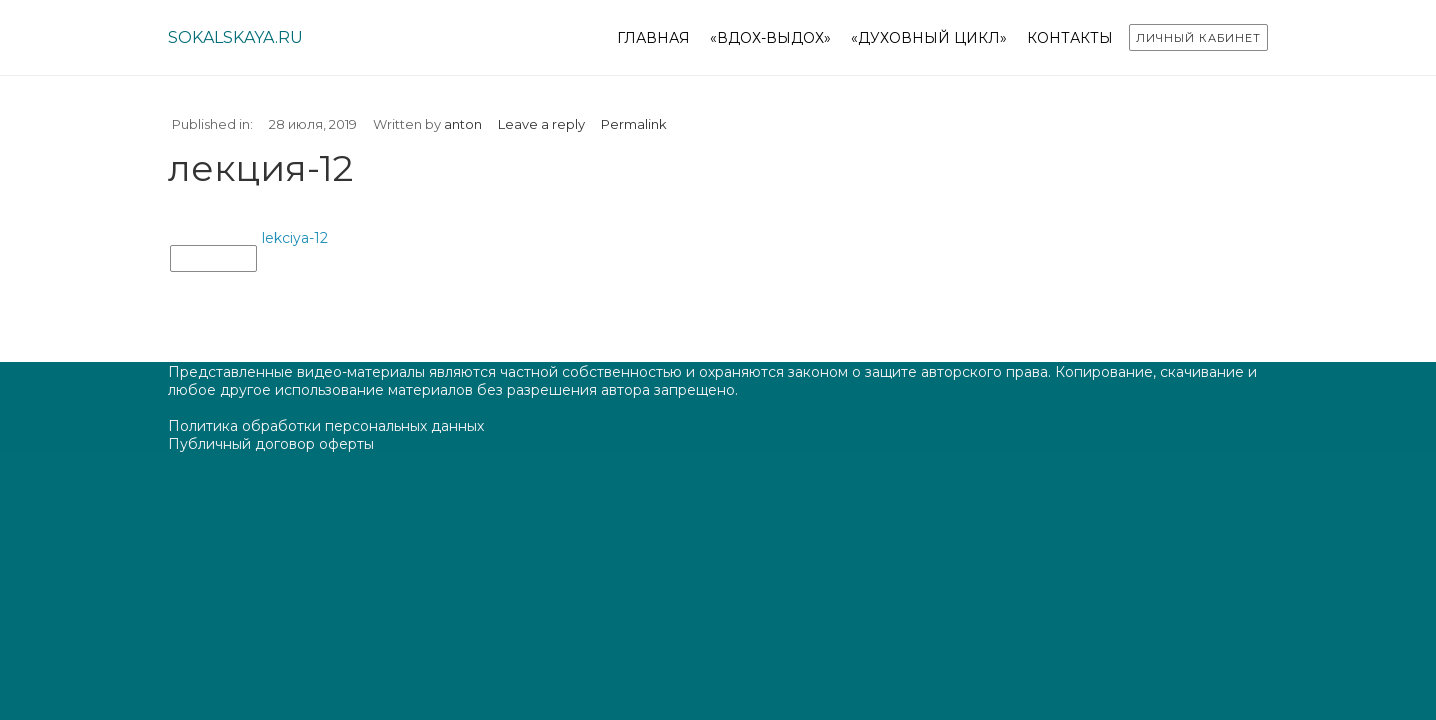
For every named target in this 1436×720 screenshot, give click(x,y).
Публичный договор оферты (271, 444)
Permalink (634, 124)
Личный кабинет (1198, 38)
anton (463, 124)
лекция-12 (213, 259)
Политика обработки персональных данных (326, 426)
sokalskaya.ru (235, 37)
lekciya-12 (295, 238)
